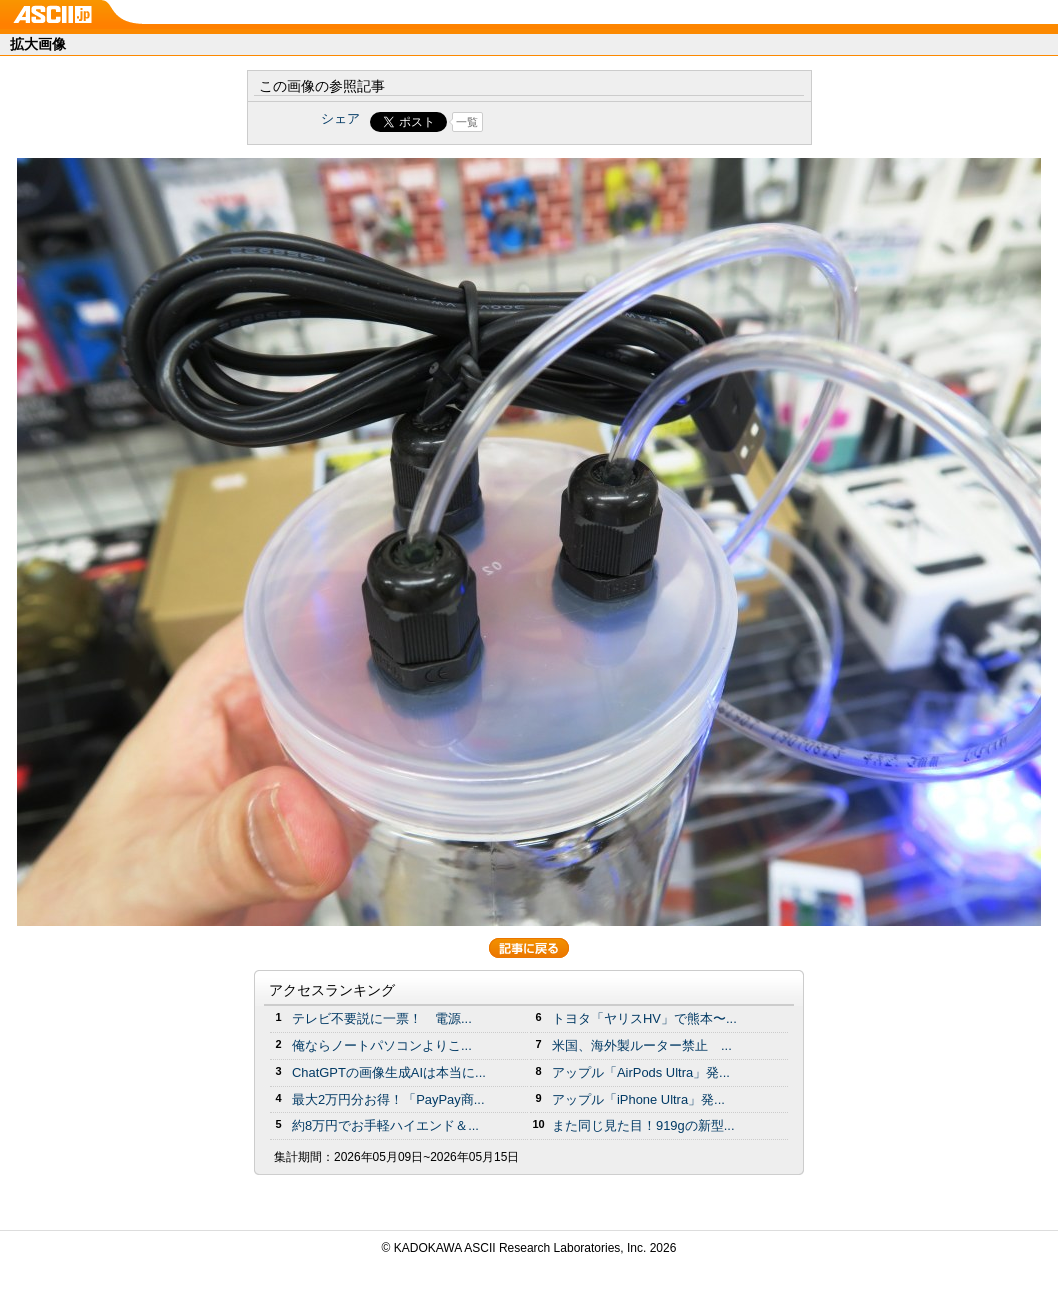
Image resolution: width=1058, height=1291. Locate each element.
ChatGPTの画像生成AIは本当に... (389, 1072)
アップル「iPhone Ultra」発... (638, 1099)
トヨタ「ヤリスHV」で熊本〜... (644, 1018)
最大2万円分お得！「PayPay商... (388, 1099)
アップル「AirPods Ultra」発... (641, 1072)
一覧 (467, 122)
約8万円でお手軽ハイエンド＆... (385, 1125)
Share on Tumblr (603, 122)
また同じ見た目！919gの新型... (643, 1125)
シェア (340, 118)
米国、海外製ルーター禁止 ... (642, 1045)
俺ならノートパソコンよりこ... (382, 1045)
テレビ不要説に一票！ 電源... (382, 1018)
